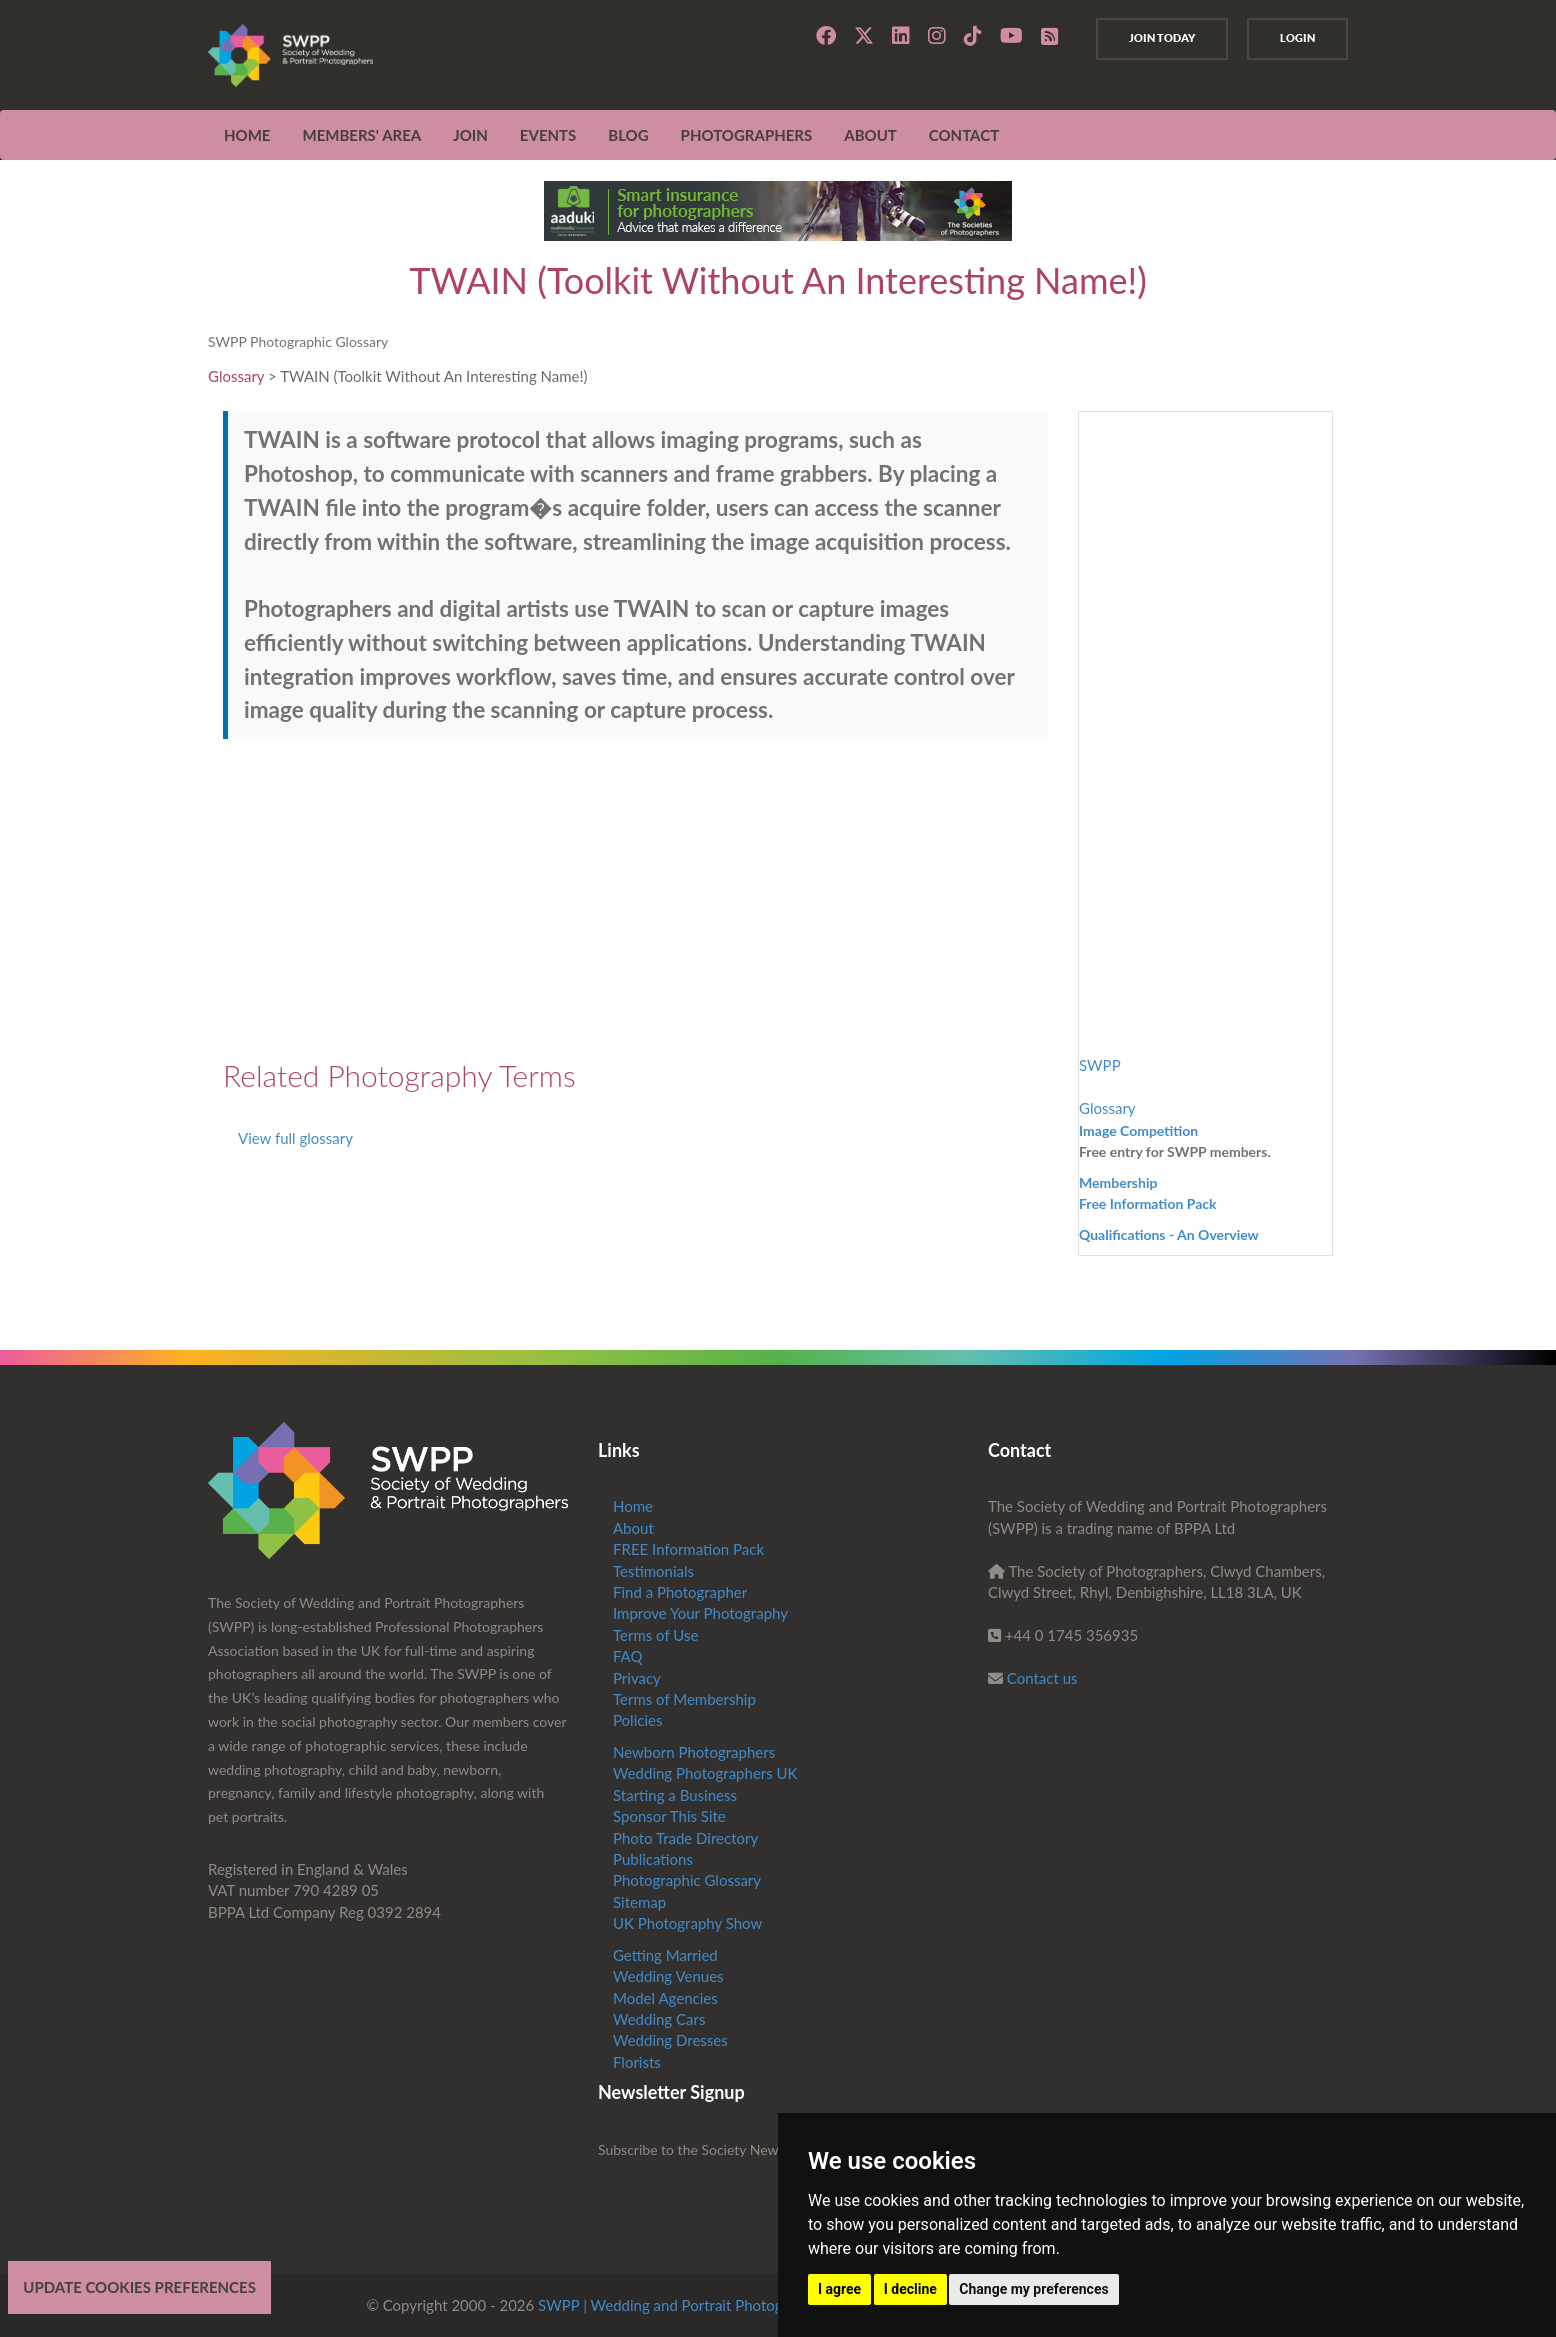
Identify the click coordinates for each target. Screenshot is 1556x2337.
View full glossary (295, 1138)
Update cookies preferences (139, 2287)
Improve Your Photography (700, 1613)
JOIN (470, 135)
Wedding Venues (668, 1976)
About (633, 1528)
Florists (637, 2062)
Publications (653, 1859)
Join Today (1162, 38)
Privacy (637, 1678)
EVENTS (548, 135)
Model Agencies (665, 1998)
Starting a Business (675, 1795)
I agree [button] (839, 2289)
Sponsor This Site (669, 1816)
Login (1297, 38)
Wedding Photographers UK (705, 1773)
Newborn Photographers (694, 1752)
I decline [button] (910, 2289)
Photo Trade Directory (685, 1838)
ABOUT (870, 135)
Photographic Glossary (687, 1880)
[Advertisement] (635, 899)
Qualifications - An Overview (1169, 1234)
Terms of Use (655, 1635)
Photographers (747, 135)
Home (247, 135)
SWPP (1100, 1065)
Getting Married (665, 1955)
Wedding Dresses (670, 2040)
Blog (628, 135)
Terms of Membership (684, 1699)
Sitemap (639, 1902)
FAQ (628, 1656)
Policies (637, 1720)
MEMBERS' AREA (361, 135)
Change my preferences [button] (1033, 2289)
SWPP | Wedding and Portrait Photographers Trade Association (744, 2305)
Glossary (236, 376)
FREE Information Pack (688, 1549)
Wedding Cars (659, 2019)
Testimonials (653, 1571)
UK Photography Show (687, 1923)
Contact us (1042, 1678)
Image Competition (1138, 1130)
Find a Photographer (680, 1592)
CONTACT (964, 135)
